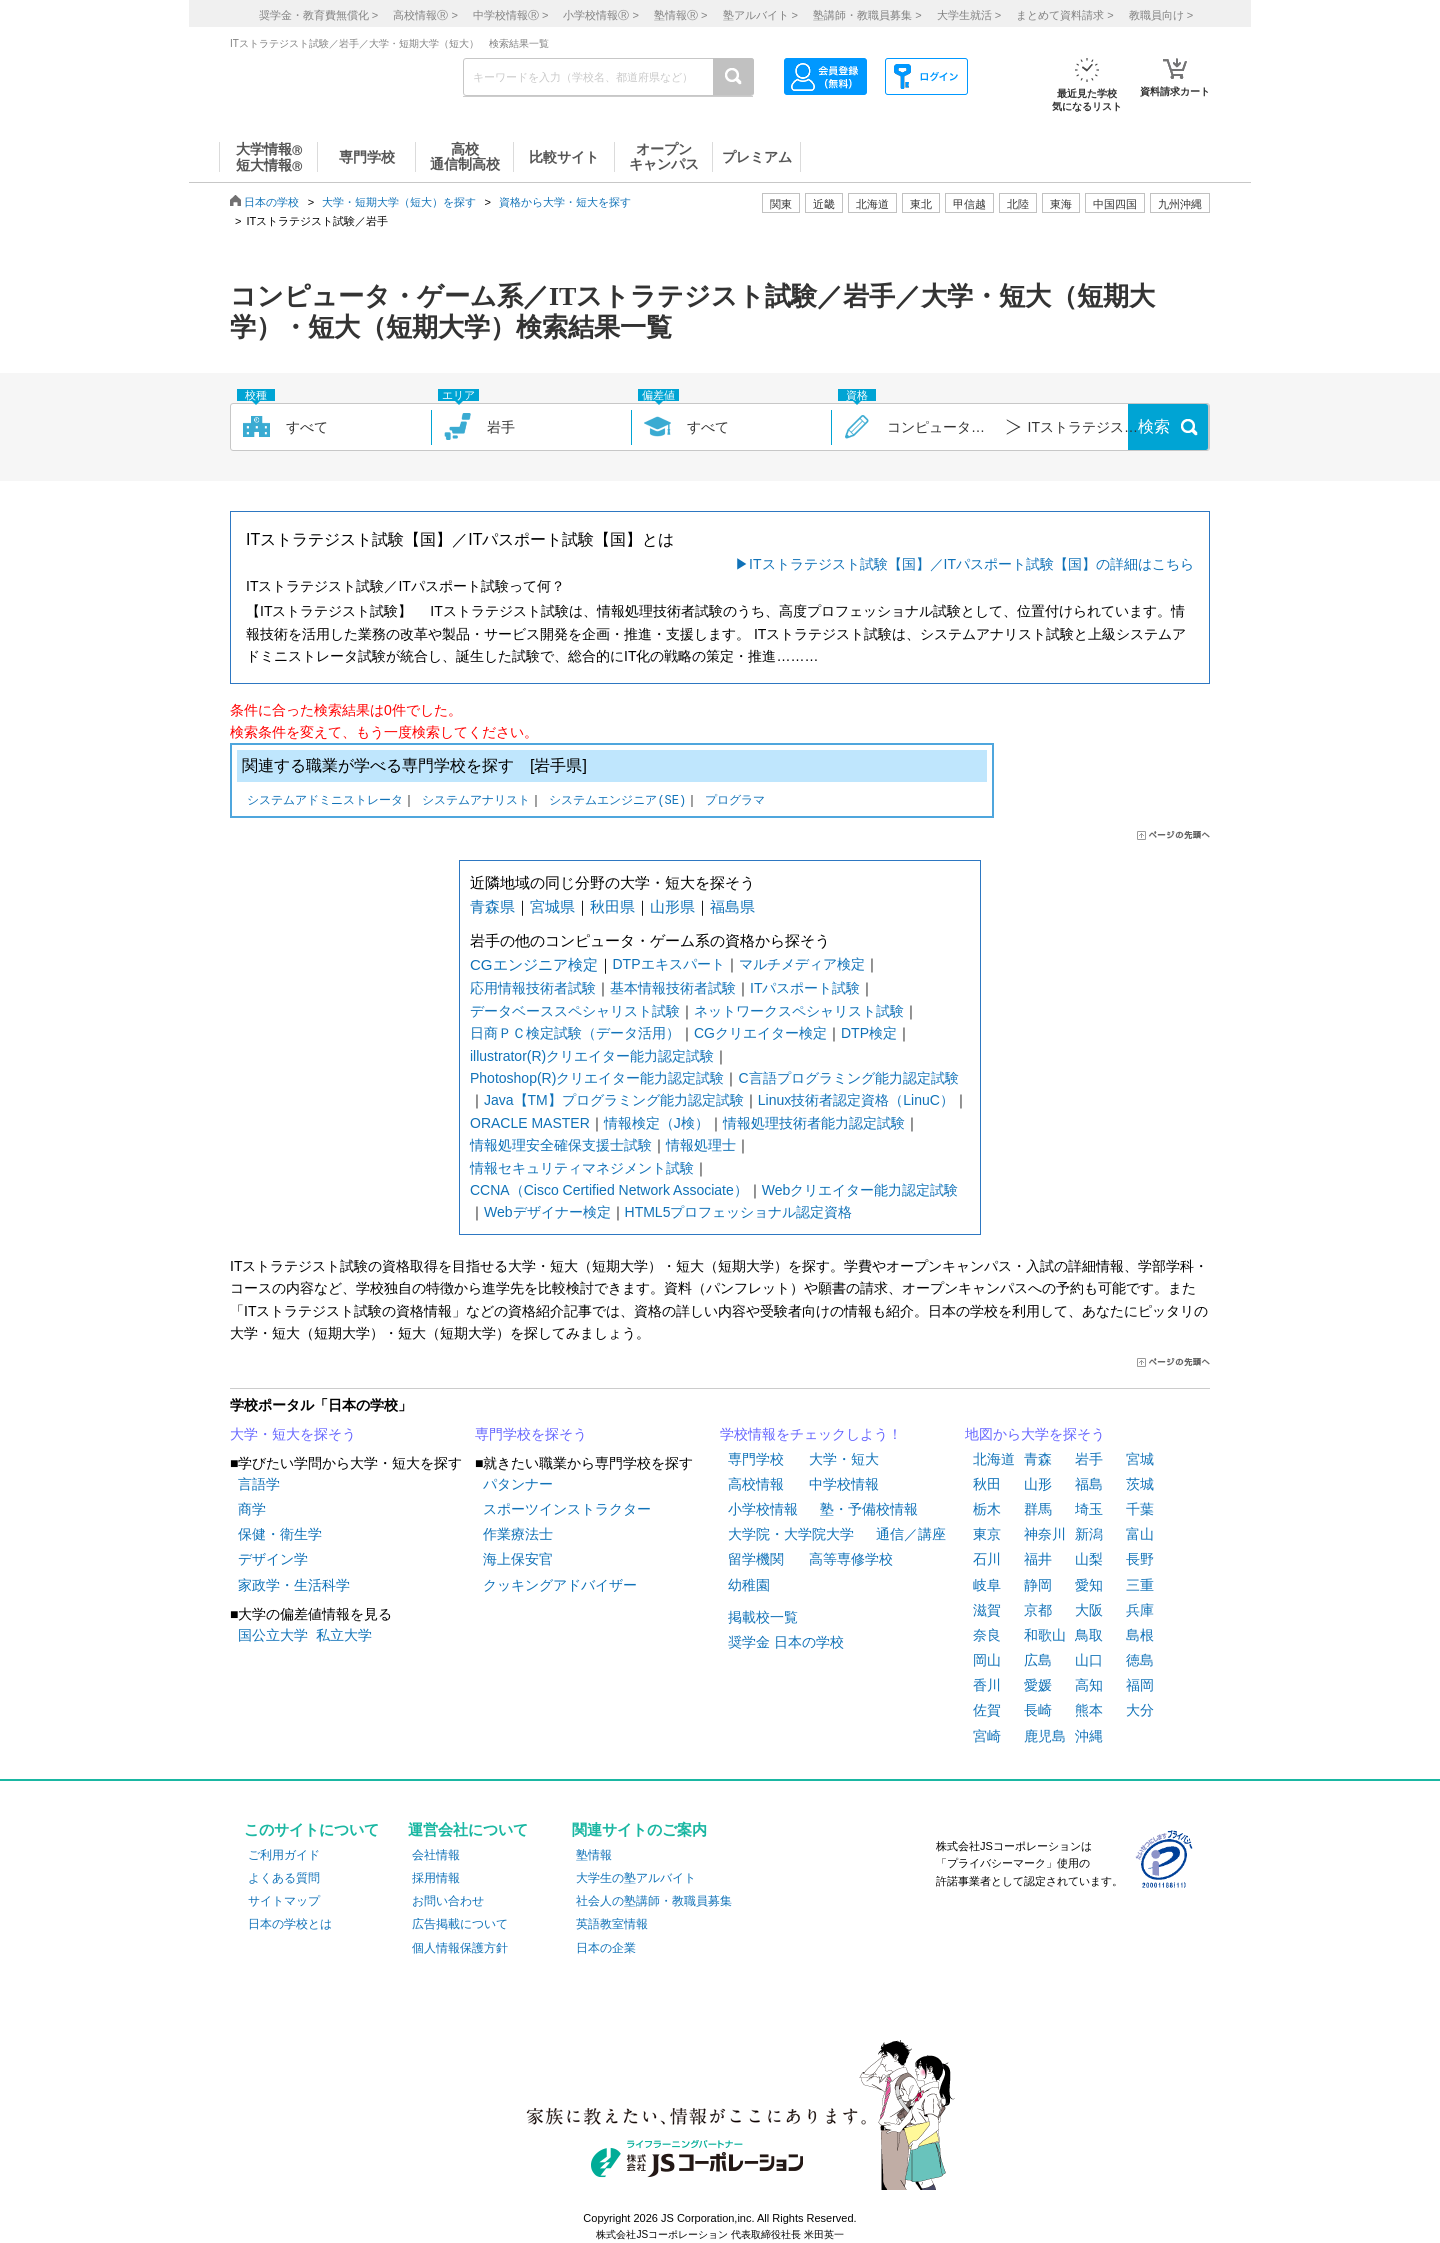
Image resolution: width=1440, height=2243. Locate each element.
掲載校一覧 (763, 1617)
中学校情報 (844, 1484)
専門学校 (756, 1459)
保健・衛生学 (280, 1534)
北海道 (872, 204)
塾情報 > (680, 15)
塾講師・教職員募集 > (867, 15)
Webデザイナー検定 (547, 1212)
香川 (987, 1685)
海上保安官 (518, 1559)
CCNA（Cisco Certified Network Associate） (609, 1190)
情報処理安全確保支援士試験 (561, 1145)
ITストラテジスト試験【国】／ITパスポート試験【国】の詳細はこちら (971, 564)
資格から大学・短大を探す (565, 202)
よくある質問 (284, 1878)
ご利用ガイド (284, 1855)
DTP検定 (869, 1033)
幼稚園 (749, 1585)
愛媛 (1038, 1685)
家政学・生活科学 (294, 1585)
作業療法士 (518, 1534)
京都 (1038, 1610)
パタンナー (518, 1484)
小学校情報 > (600, 15)
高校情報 (756, 1484)
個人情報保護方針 (460, 1948)
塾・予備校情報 (869, 1509)
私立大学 (344, 1635)
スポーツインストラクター (567, 1509)
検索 (1154, 426)
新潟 (1089, 1534)
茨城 (1140, 1484)
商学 (252, 1509)
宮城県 (552, 906)
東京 (987, 1534)
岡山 (987, 1660)
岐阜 (987, 1585)
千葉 (1140, 1509)
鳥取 (1089, 1635)
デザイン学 (273, 1559)
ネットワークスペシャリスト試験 (799, 1011)
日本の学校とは (290, 1924)
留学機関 (756, 1559)
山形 (1038, 1484)
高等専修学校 (851, 1559)
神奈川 (1045, 1534)
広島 (1038, 1660)
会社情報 (436, 1855)
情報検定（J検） (656, 1123)
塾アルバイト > (760, 15)
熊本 (1089, 1710)
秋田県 (612, 906)
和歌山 (1045, 1635)
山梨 (1089, 1559)
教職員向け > (1161, 15)
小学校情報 (763, 1509)
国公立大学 (273, 1635)
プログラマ (735, 801)
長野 (1140, 1559)
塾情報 (594, 1855)
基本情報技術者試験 (673, 988)
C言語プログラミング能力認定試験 (848, 1078)
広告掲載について (460, 1924)
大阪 (1089, 1610)
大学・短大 (844, 1459)
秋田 (987, 1484)
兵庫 (1140, 1610)
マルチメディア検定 (802, 964)
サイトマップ (284, 1901)
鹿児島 (1045, 1736)
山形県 (672, 906)
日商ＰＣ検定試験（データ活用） (575, 1033)
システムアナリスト (476, 801)
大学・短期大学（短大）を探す (399, 202)
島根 (1140, 1635)
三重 (1140, 1585)
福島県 (732, 906)
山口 (1089, 1660)
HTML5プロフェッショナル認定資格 (739, 1212)
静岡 (1038, 1585)
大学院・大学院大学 (791, 1534)
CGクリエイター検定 (760, 1033)
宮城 (1140, 1459)
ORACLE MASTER (530, 1123)
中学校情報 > (510, 15)
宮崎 (987, 1736)
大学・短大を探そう (293, 1434)
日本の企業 (606, 1948)
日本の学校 (271, 202)
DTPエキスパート (669, 964)
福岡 (1140, 1685)
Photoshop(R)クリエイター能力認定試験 (597, 1078)
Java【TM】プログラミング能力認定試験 (614, 1100)
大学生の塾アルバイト (636, 1878)
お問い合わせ (448, 1901)
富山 (1140, 1534)
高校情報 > (425, 15)
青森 (1038, 1459)
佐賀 (987, 1710)
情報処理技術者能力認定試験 (814, 1123)
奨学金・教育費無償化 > (318, 15)
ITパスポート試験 (805, 988)
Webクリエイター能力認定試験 (860, 1190)
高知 (1089, 1685)
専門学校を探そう (531, 1434)
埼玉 (1089, 1509)
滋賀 (987, 1610)
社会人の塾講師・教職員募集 (654, 1901)
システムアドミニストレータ (325, 801)
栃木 (987, 1509)
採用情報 (436, 1878)
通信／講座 (911, 1534)
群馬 (1038, 1509)
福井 (1038, 1559)
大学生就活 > (969, 15)
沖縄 (1089, 1736)
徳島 (1140, 1660)
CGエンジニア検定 (534, 964)
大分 (1140, 1710)
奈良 (987, 1635)
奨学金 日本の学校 (786, 1642)
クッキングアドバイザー (560, 1585)
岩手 (1089, 1459)
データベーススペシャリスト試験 (575, 1011)
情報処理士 (701, 1145)
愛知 (1089, 1585)
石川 (987, 1559)
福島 (1089, 1484)
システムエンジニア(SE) (617, 801)
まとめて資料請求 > (1064, 15)
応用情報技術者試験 (533, 988)
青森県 (492, 906)
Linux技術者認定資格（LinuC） (856, 1100)
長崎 (1038, 1710)
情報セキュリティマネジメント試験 (582, 1168)
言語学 (259, 1484)
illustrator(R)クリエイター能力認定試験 (592, 1056)
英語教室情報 (612, 1924)
